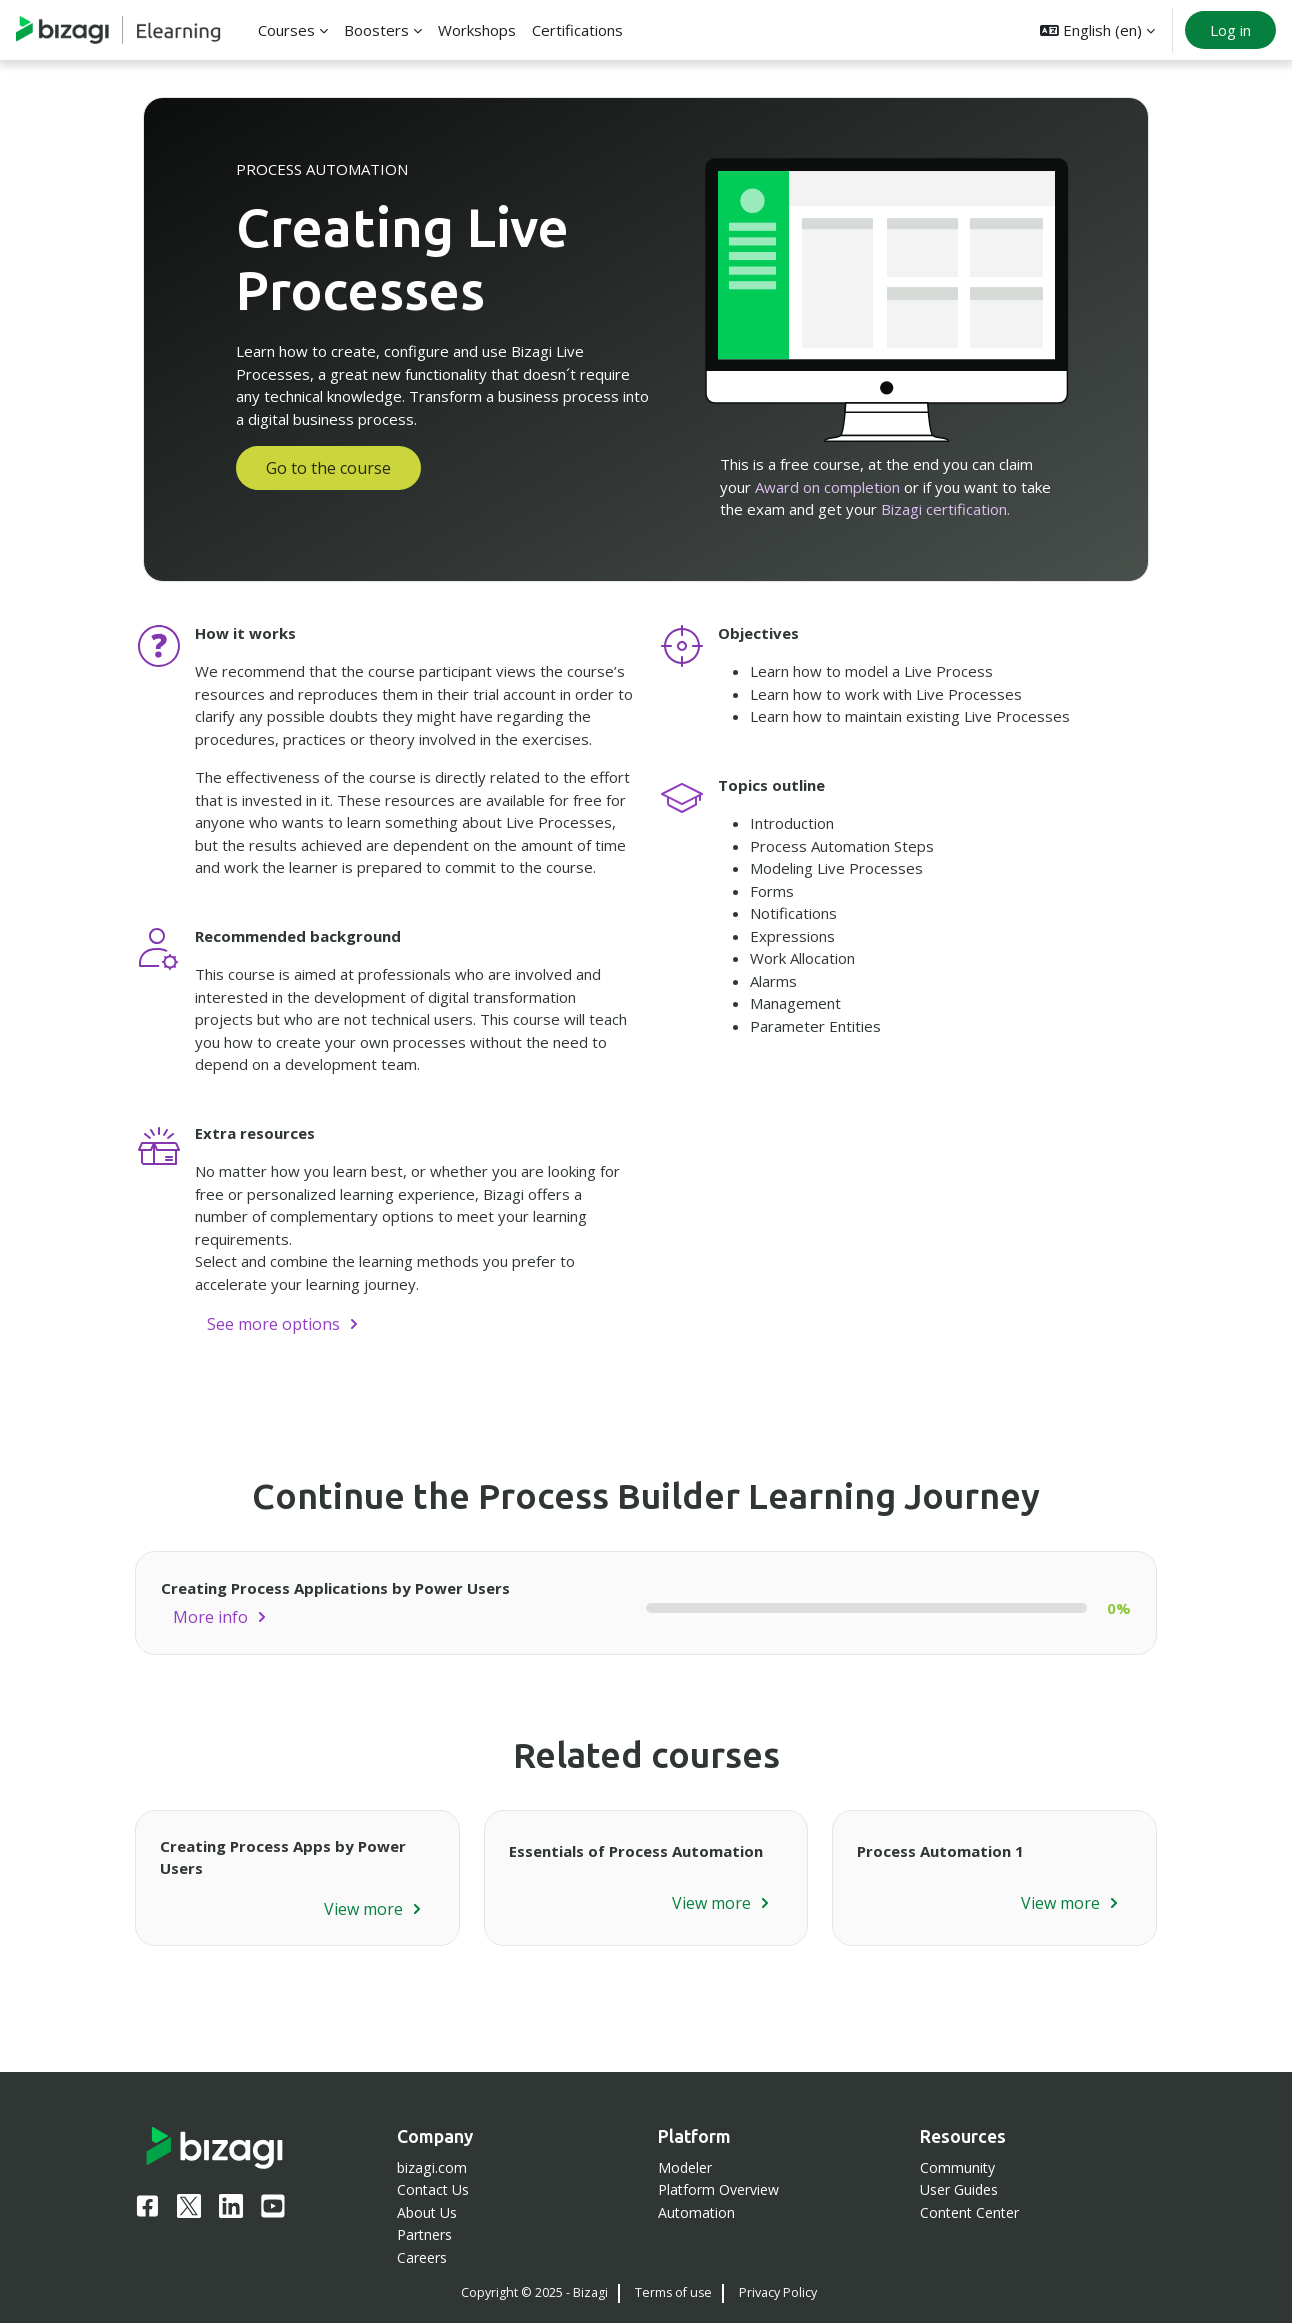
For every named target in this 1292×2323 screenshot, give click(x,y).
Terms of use (673, 2292)
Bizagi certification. (945, 509)
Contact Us (433, 2189)
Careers (422, 2257)
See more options (273, 1324)
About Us (427, 2212)
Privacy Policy (778, 2292)
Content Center (969, 2212)
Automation (696, 2212)
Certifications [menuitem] (577, 30)
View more (363, 1909)
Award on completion (827, 487)
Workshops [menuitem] (477, 30)
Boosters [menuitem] (376, 30)
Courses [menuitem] (286, 30)
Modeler (685, 2167)
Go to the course (328, 468)
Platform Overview (718, 2189)
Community (957, 2167)
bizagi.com (432, 2167)
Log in (1230, 30)
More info (210, 1617)
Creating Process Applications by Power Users (335, 1588)
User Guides (959, 2189)
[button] (1097, 30)
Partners (424, 2234)
